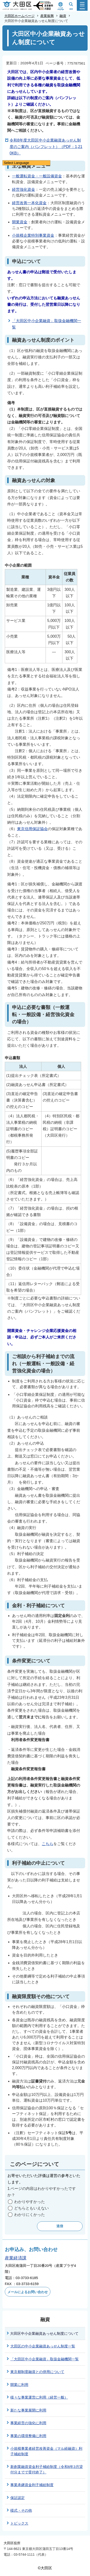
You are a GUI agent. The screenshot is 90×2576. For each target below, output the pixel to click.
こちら (47, 1844)
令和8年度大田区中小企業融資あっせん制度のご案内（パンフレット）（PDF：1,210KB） (46, 146)
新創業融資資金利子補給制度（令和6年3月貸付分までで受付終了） (46, 2469)
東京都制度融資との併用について (37, 2372)
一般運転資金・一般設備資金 (37, 176)
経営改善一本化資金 (29, 203)
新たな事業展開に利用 (28, 2410)
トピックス (19, 2523)
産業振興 (47, 16)
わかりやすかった (29, 2202)
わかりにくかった (29, 2215)
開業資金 (19, 222)
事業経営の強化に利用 (28, 2423)
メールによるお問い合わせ (27, 2292)
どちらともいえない (31, 2208)
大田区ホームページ (19, 16)
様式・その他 (21, 2510)
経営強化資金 (23, 189)
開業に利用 (19, 2385)
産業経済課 (15, 2258)
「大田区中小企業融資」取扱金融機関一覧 (46, 324)
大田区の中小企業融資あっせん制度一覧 (42, 2346)
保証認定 (17, 2498)
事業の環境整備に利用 (28, 2436)
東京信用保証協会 (32, 829)
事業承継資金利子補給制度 (32, 2485)
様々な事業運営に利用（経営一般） (39, 2397)
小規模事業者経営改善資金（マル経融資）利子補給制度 (46, 2451)
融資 (63, 16)
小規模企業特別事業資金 (33, 235)
